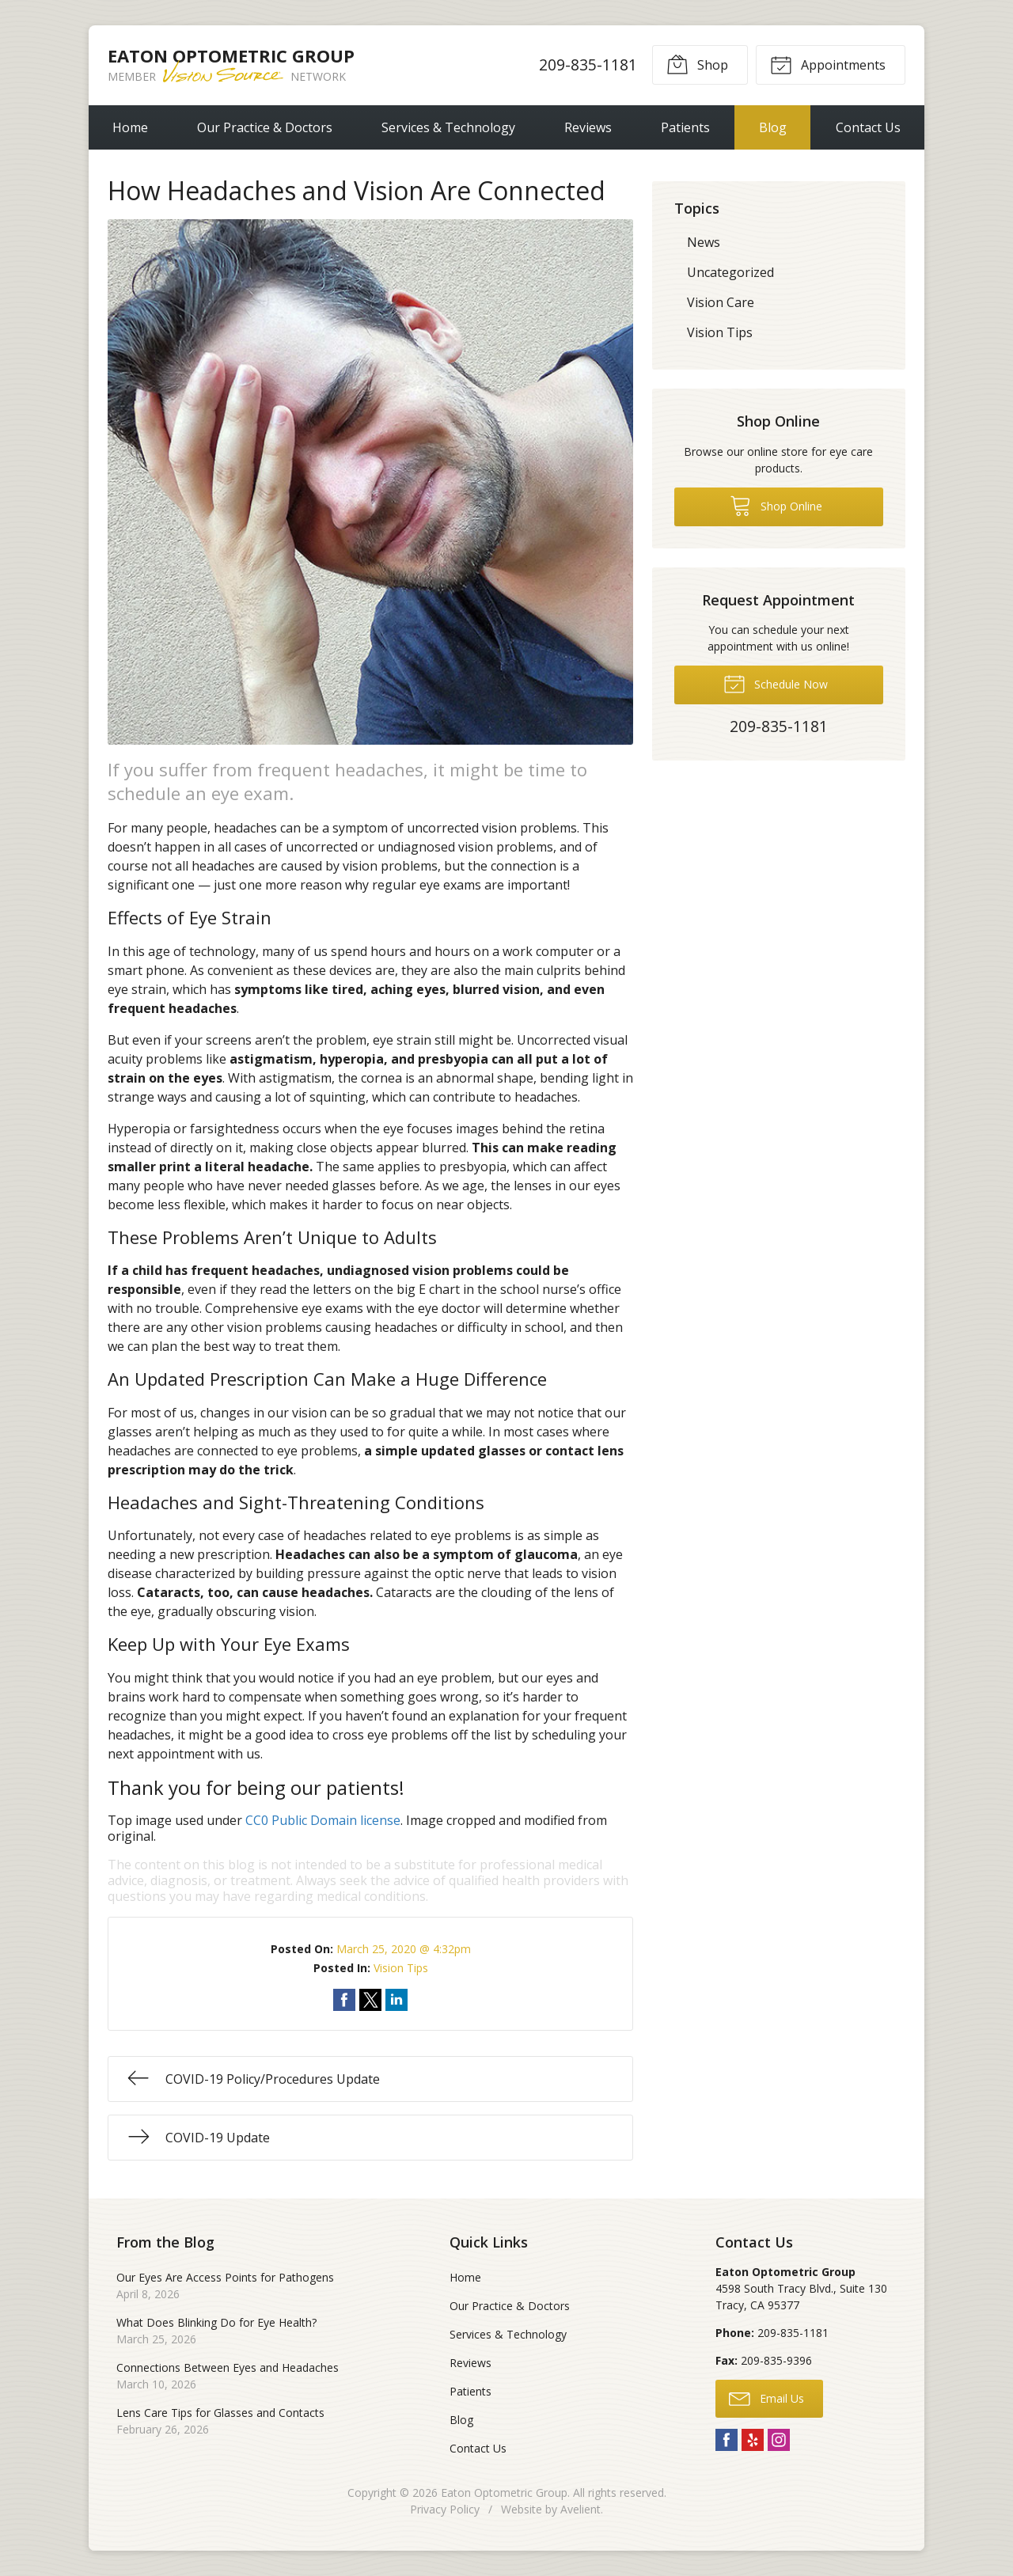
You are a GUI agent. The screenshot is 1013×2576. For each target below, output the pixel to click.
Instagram (779, 2440)
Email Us (766, 2398)
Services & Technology (448, 127)
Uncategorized (730, 272)
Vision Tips (401, 1967)
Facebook (726, 2440)
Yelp (753, 2440)
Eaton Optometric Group (504, 2492)
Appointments (828, 64)
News (703, 242)
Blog (773, 127)
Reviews (588, 127)
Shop (697, 64)
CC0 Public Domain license (322, 1820)
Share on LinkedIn (396, 2000)
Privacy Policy (445, 2509)
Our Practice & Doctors (264, 127)
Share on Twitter (370, 2000)
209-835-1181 (588, 64)
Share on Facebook (344, 2000)
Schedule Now (775, 683)
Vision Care (720, 302)
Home (130, 127)
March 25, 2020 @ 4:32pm (403, 1948)
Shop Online (776, 505)
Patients (685, 127)
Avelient (580, 2509)
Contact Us (868, 127)
